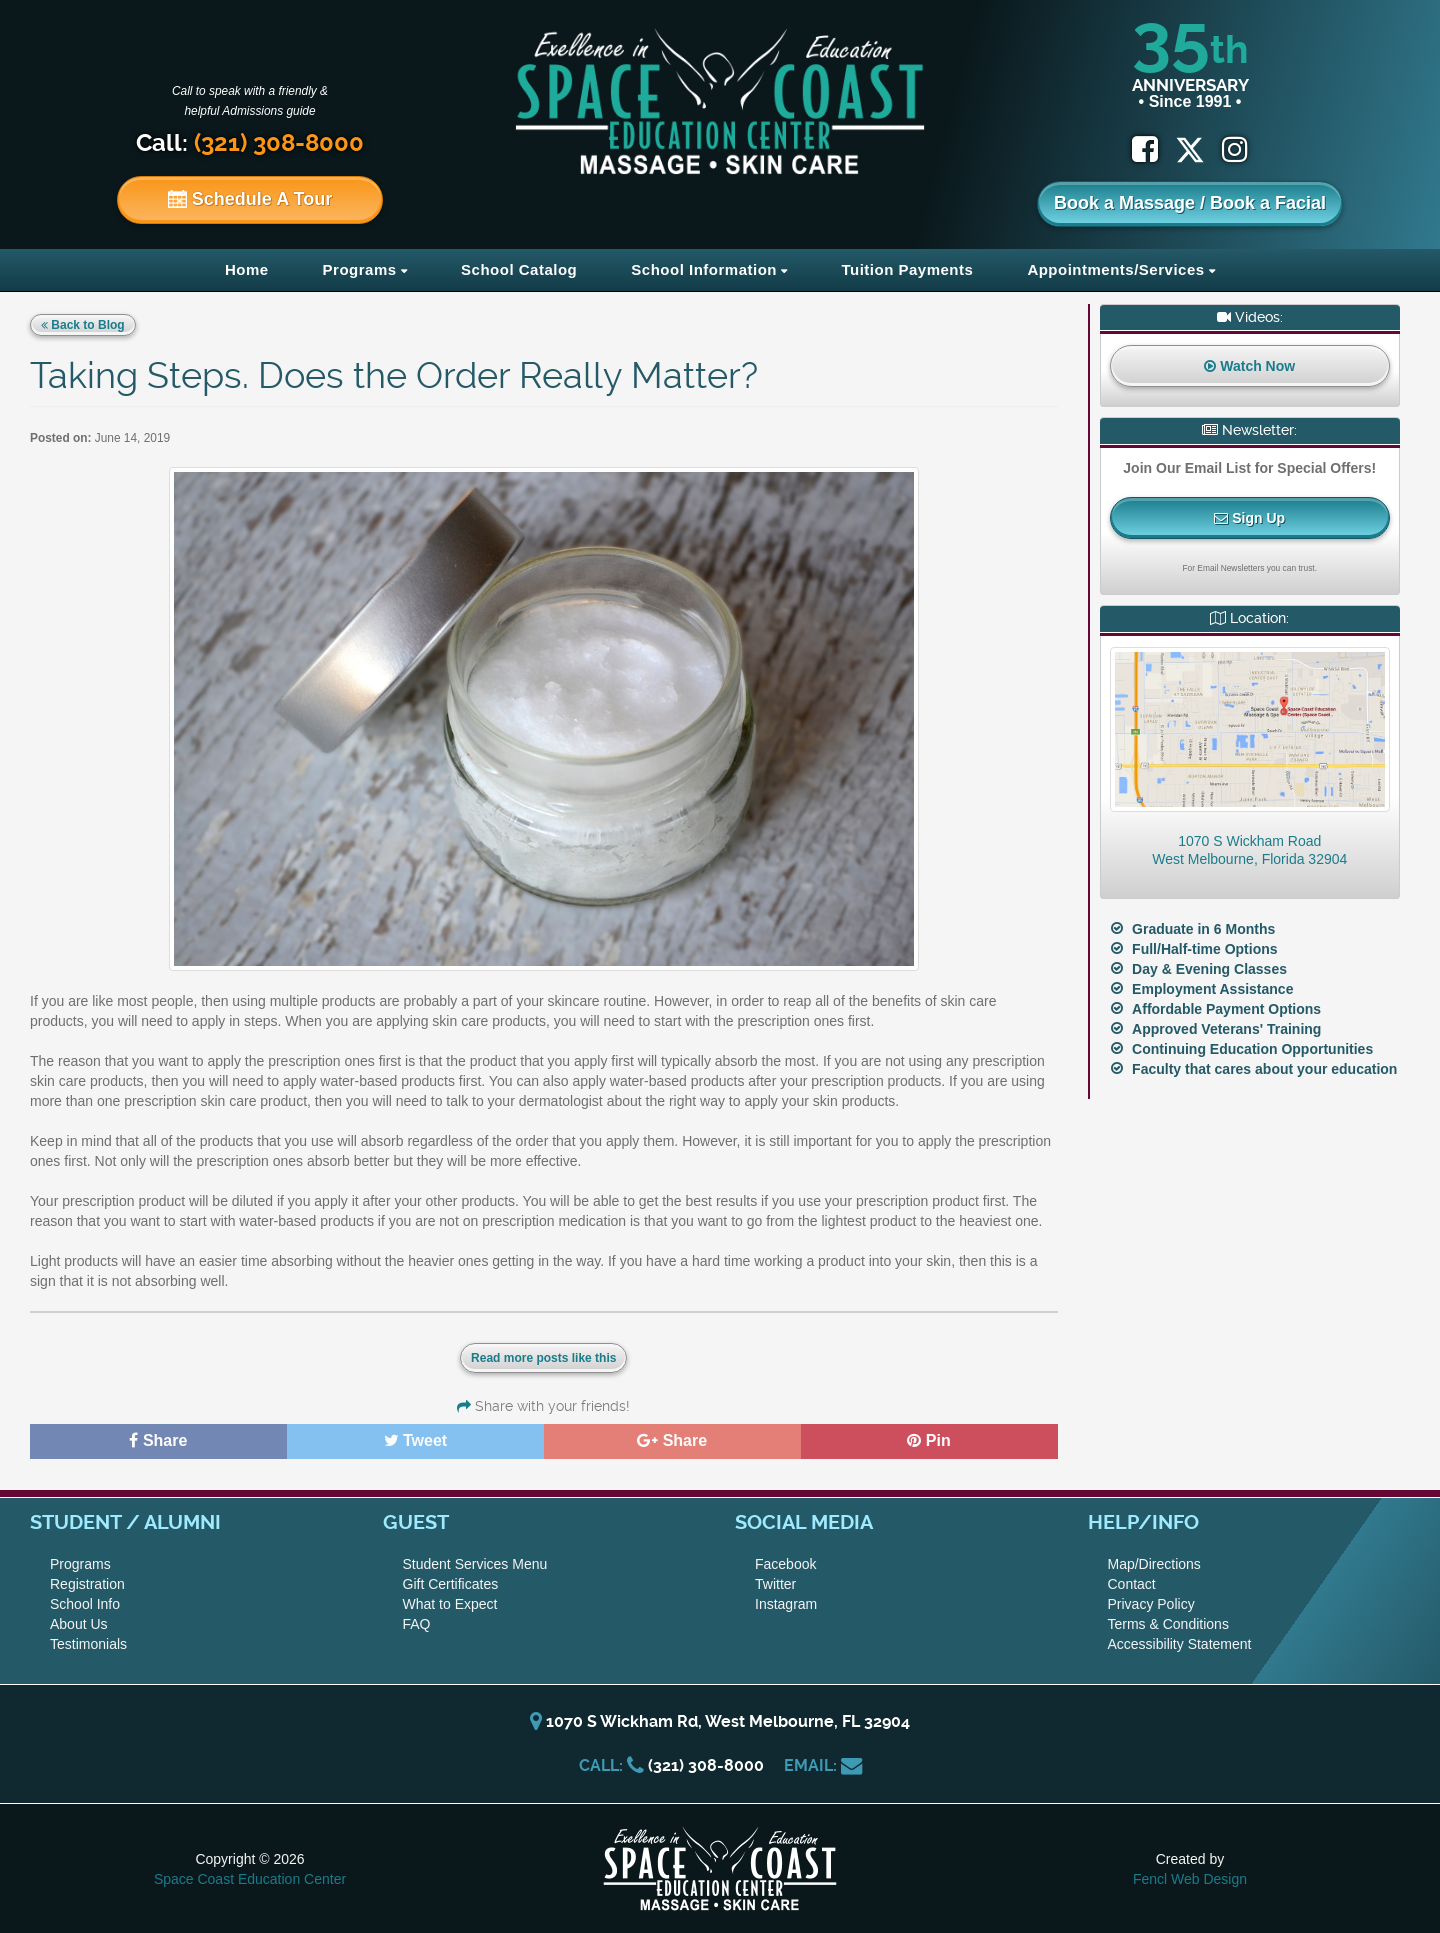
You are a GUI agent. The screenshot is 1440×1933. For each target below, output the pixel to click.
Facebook (785, 1564)
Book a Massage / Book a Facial (1190, 203)
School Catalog (519, 269)
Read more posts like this (543, 1358)
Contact (1132, 1584)
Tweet (416, 1440)
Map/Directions (1154, 1564)
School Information (704, 269)
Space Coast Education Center (250, 1879)
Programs (360, 269)
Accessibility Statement (1180, 1644)
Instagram (786, 1604)
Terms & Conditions (1168, 1624)
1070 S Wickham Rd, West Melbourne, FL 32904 (720, 1721)
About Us (79, 1624)
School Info (85, 1604)
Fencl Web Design (1190, 1879)
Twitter (775, 1584)
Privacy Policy (1151, 1604)
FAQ (417, 1624)
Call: (250, 143)
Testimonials (88, 1644)
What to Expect (450, 1604)
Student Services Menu (475, 1564)
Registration (87, 1584)
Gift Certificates (451, 1584)
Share (158, 1440)
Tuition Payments (907, 269)
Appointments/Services (1115, 269)
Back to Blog (83, 325)
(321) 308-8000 (706, 1765)
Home (247, 269)
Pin (928, 1440)
